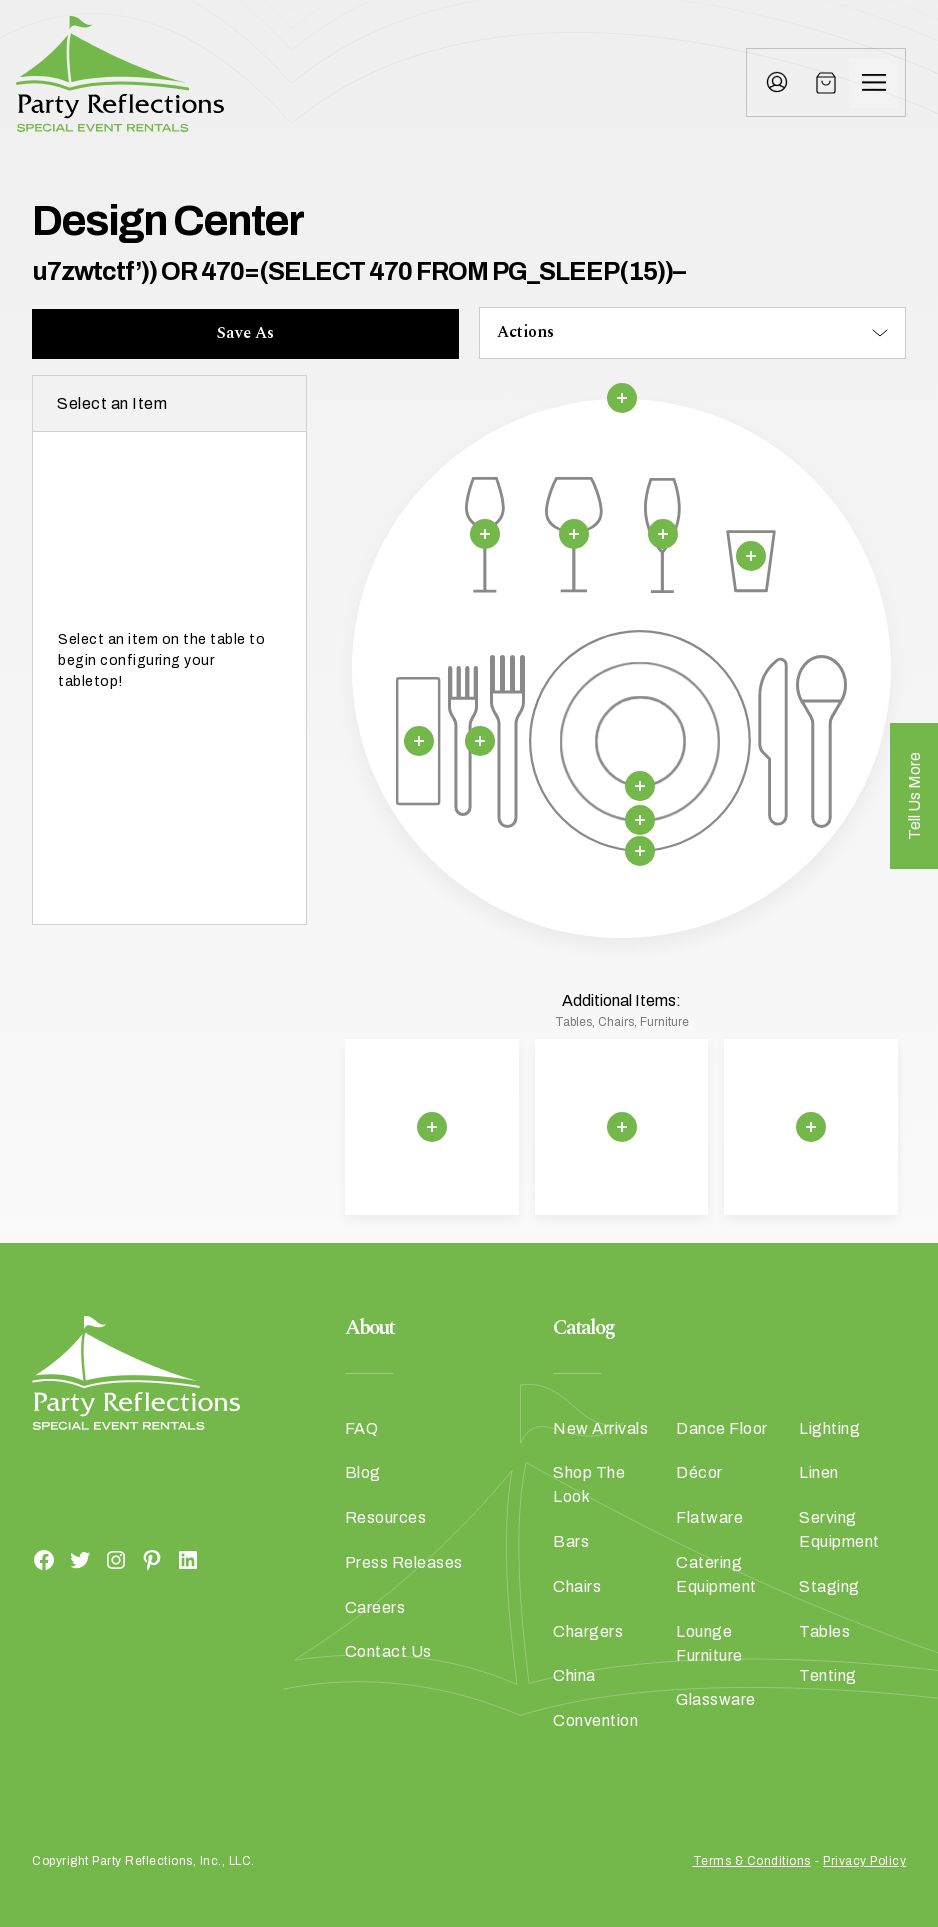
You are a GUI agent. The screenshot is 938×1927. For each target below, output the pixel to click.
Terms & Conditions (752, 1861)
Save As (245, 333)
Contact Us (388, 1651)
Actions (525, 332)
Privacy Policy (864, 1861)
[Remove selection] (621, 398)
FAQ (362, 1428)
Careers (375, 1607)
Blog (363, 1472)
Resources (386, 1517)
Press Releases (404, 1562)
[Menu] (874, 83)
